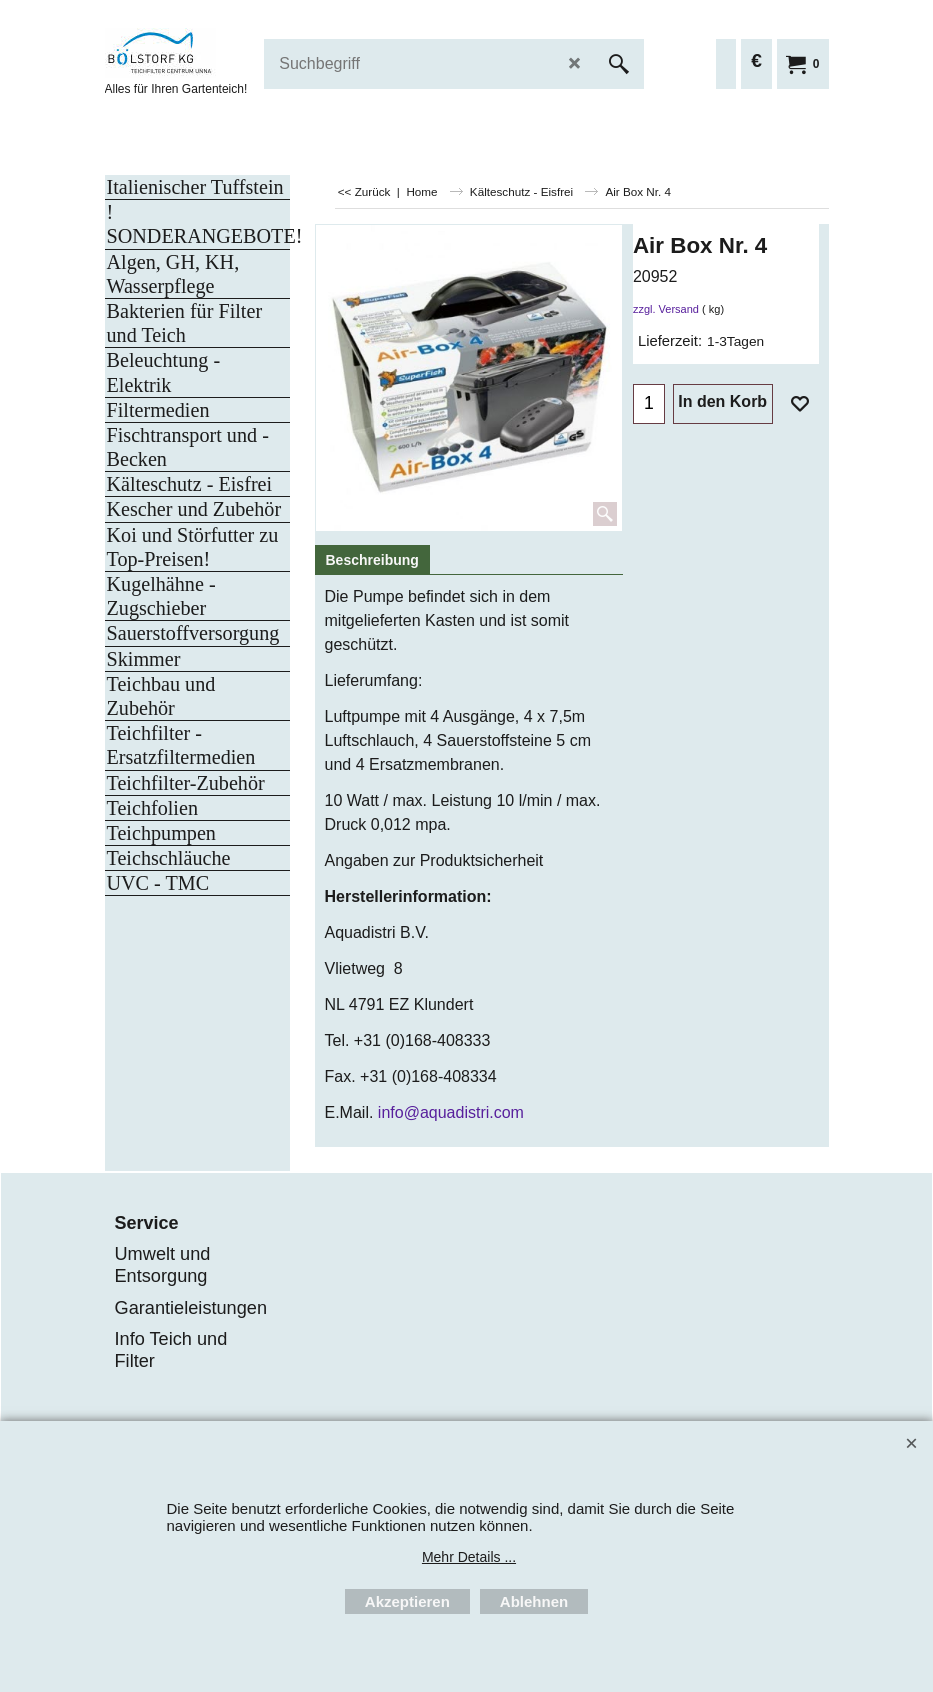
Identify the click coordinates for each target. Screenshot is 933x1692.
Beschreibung (372, 560)
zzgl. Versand (666, 309)
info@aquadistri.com (451, 1112)
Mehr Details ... (469, 1557)
